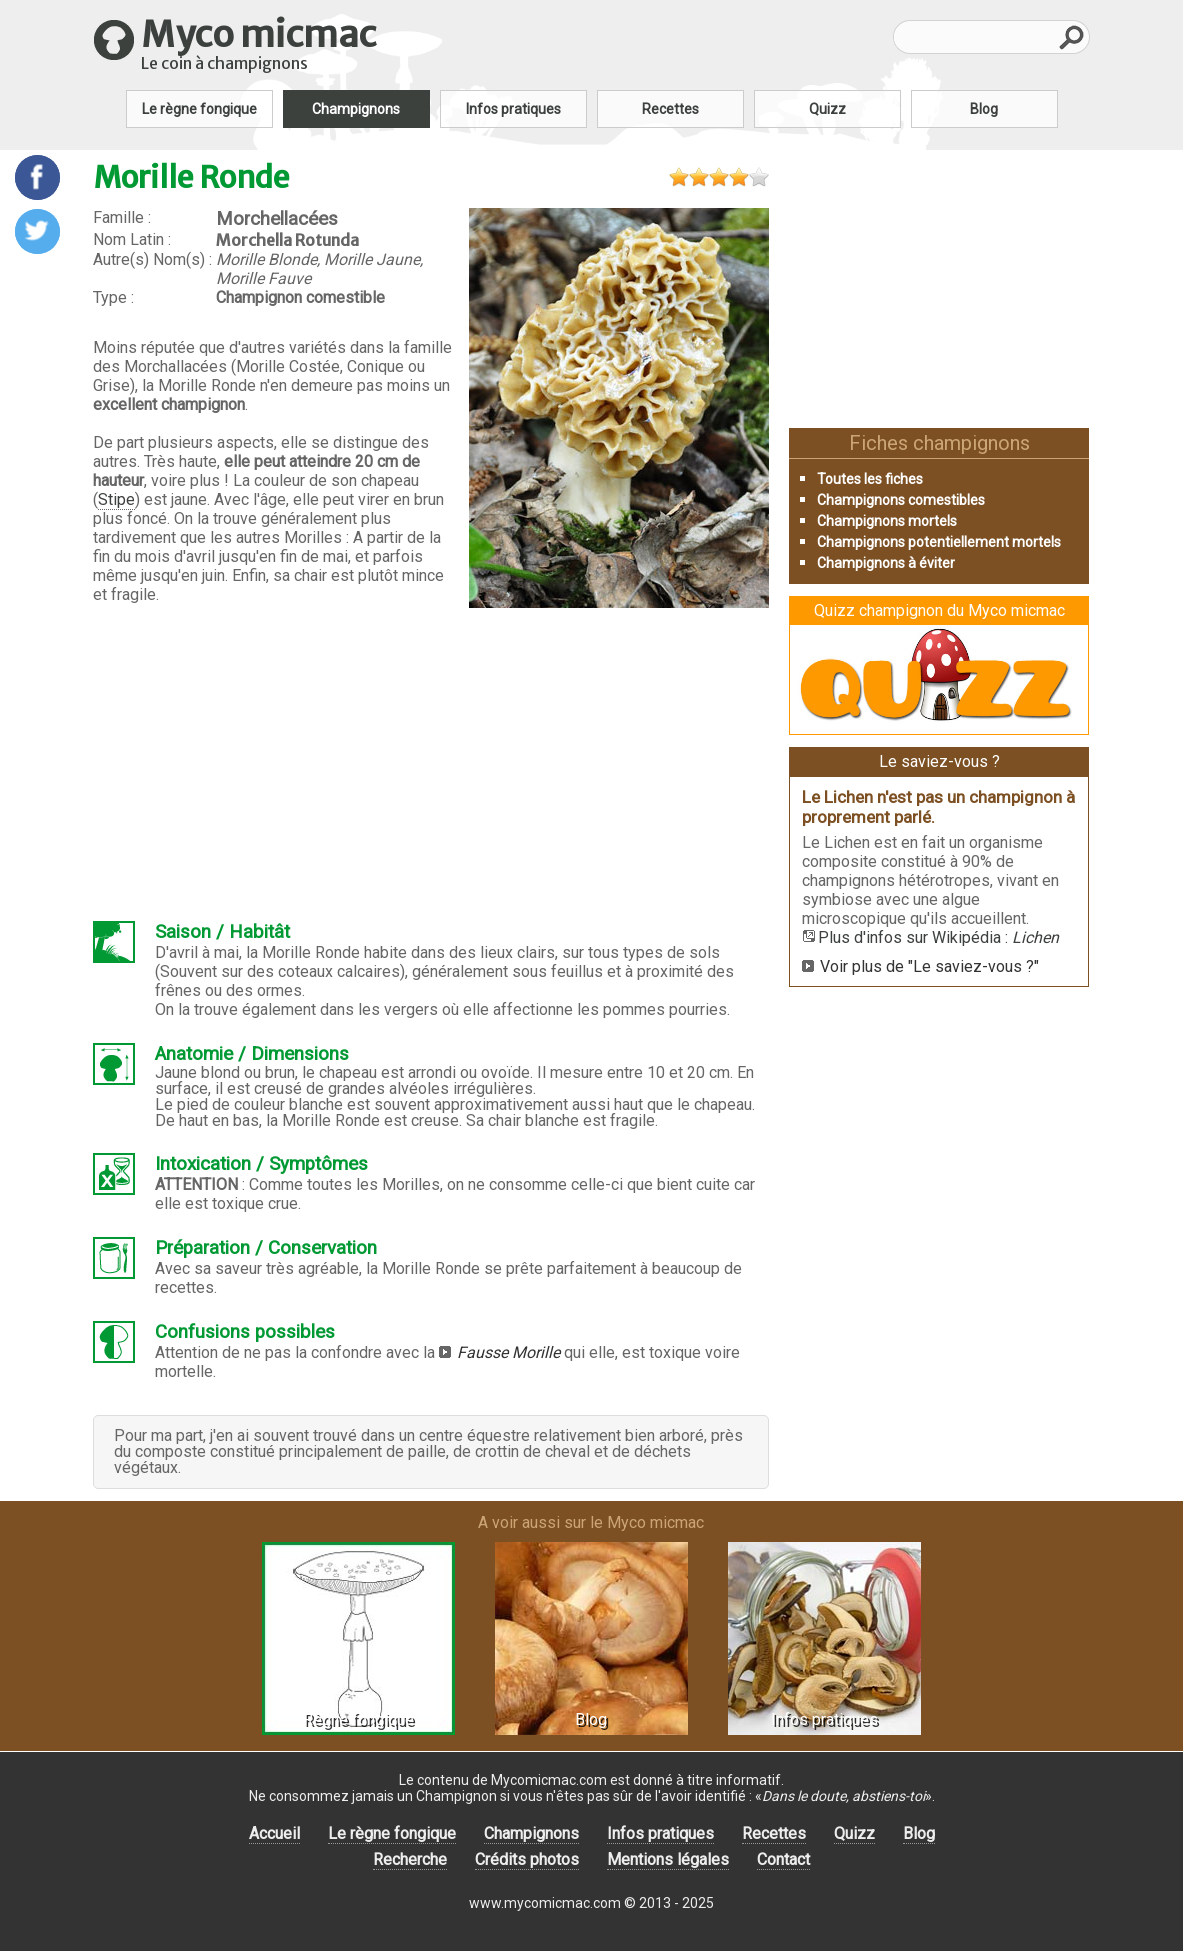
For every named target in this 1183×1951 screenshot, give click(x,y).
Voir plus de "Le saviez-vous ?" (929, 966)
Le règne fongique (199, 109)
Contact (783, 1859)
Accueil (274, 1833)
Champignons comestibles (901, 500)
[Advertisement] (431, 769)
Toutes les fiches (870, 479)
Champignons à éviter (886, 563)
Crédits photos (527, 1859)
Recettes (670, 109)
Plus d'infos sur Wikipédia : (938, 937)
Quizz (827, 109)
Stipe (116, 499)
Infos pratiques (513, 109)
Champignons (356, 109)
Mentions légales (668, 1859)
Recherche (410, 1859)
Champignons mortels (887, 521)
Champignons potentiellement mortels (939, 542)
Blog (984, 109)
